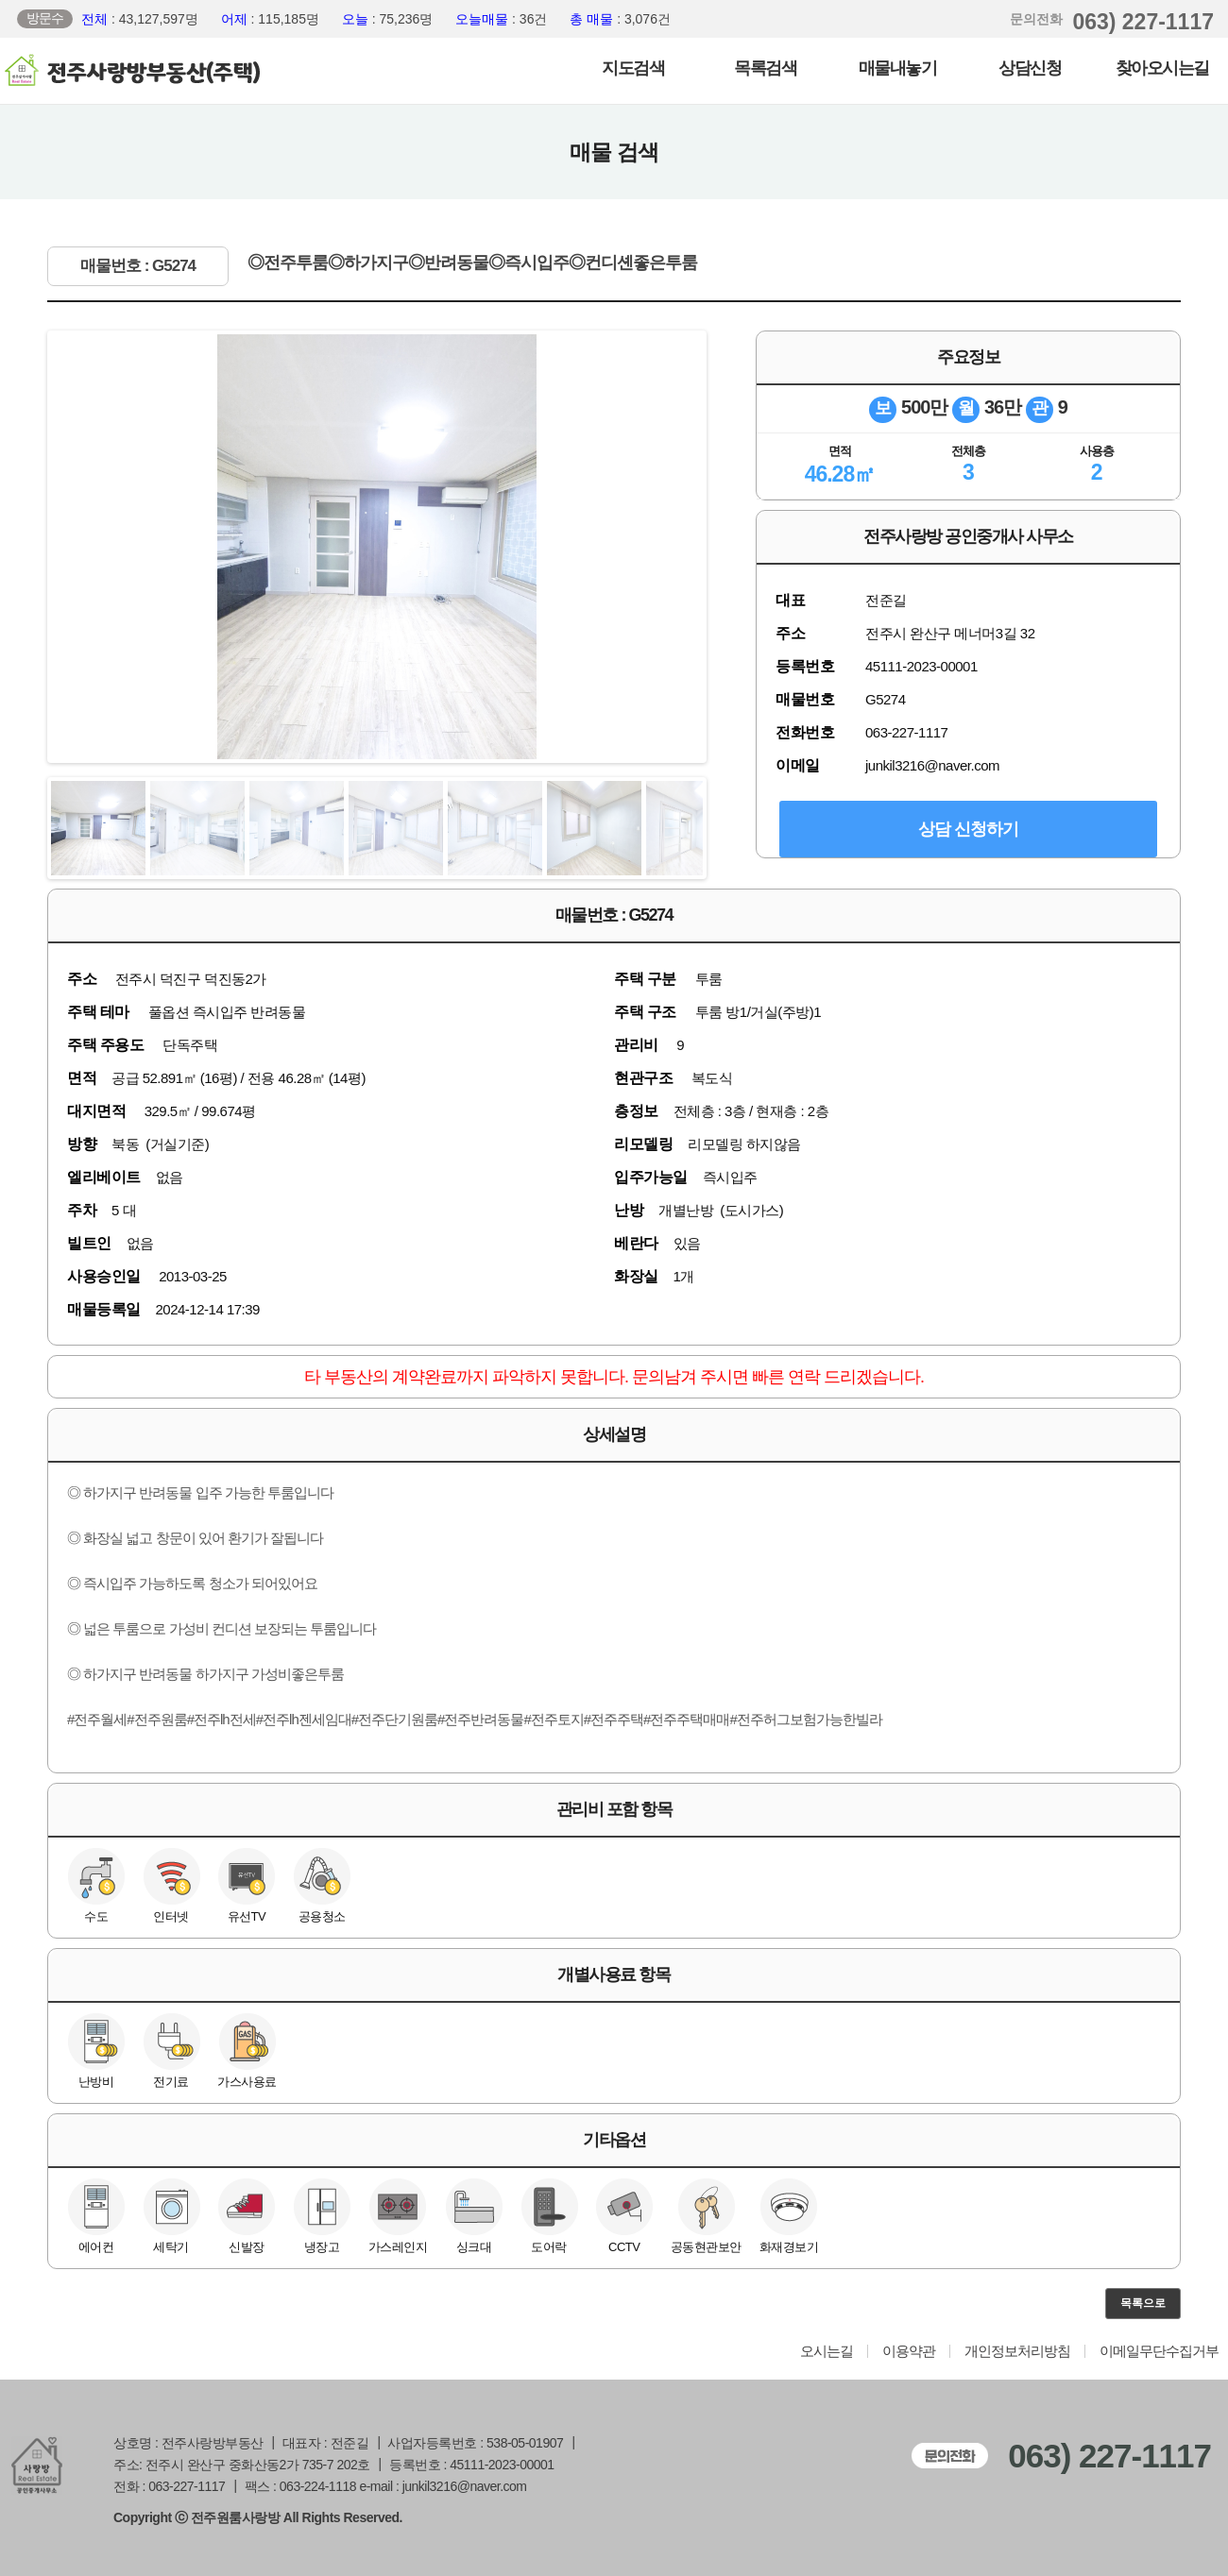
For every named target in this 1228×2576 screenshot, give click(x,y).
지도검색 (633, 68)
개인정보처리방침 (1017, 2351)
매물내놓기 (898, 68)
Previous (73, 547)
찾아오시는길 (1162, 68)
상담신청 (1029, 68)
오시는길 (826, 2351)
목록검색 (765, 68)
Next (681, 547)
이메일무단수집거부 (1159, 2351)
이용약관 (908, 2351)
